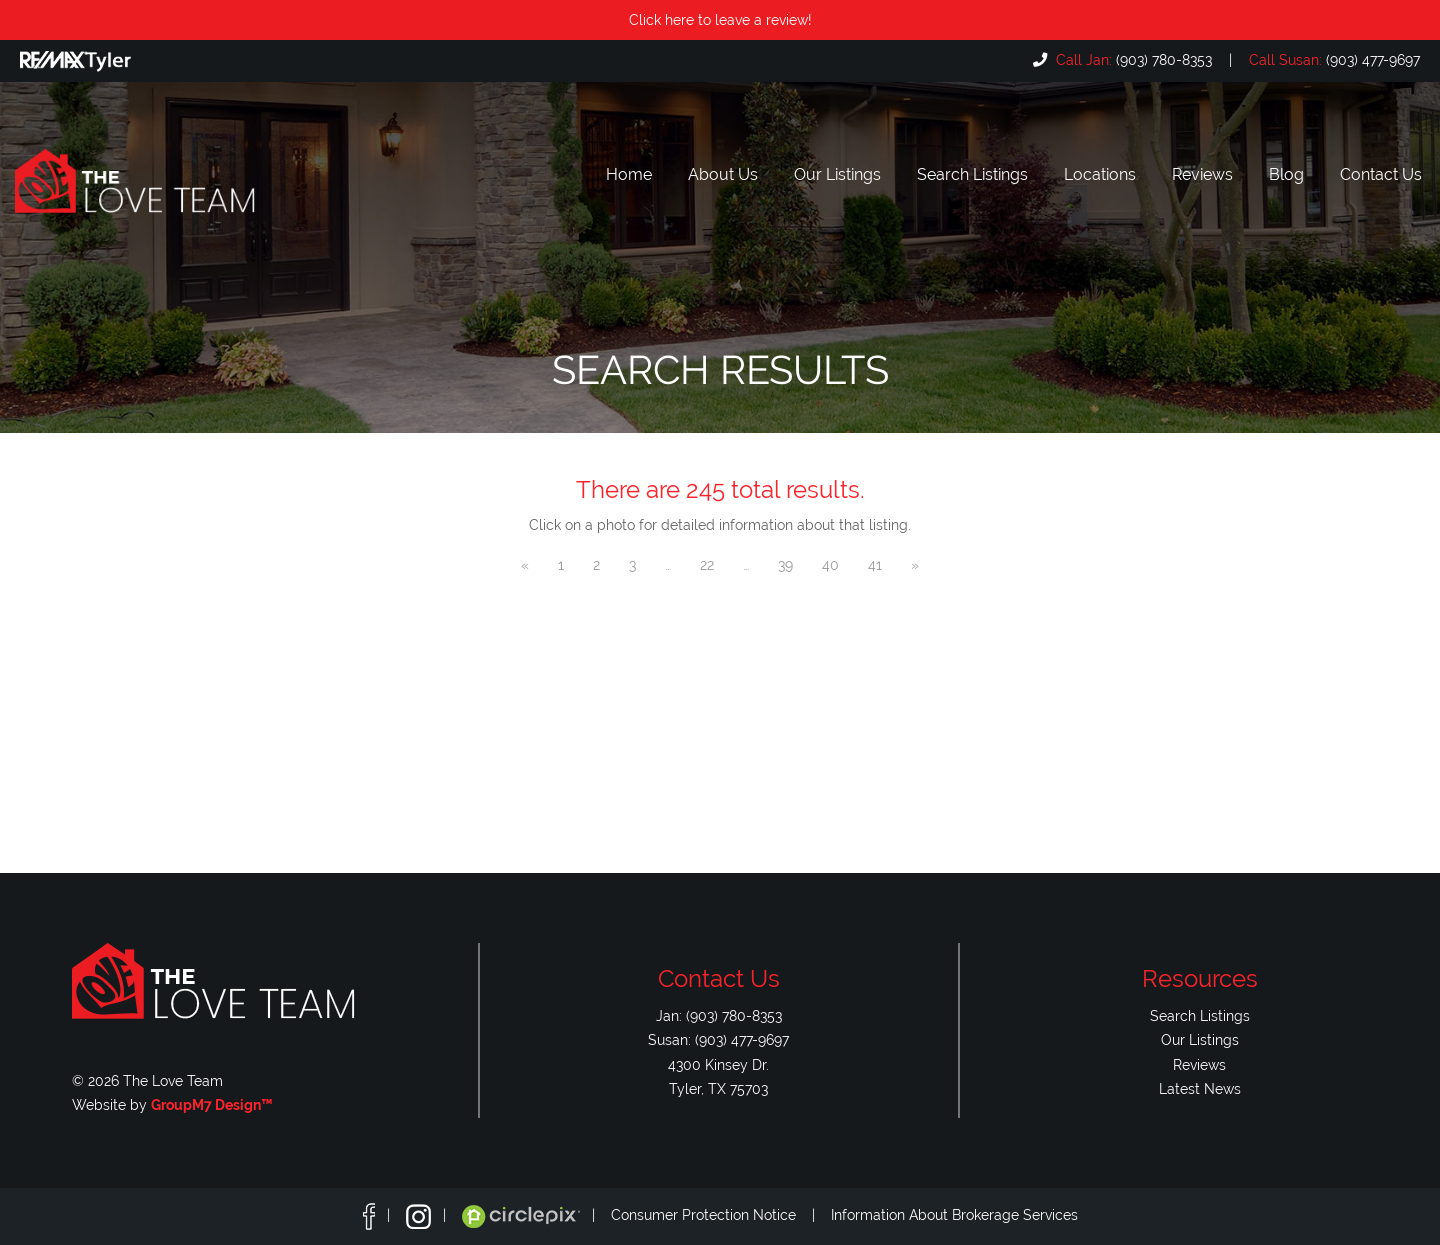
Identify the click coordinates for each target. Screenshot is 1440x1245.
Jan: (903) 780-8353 (719, 1015)
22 (707, 565)
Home (629, 174)
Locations (1100, 174)
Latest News (1200, 1088)
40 (830, 565)
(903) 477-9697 (1332, 59)
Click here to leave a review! (720, 19)
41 (875, 565)
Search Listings (972, 174)
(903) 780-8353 (1132, 59)
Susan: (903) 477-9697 (718, 1039)
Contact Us (1381, 174)
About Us (723, 174)
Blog (1286, 174)
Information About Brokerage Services (954, 1215)
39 (785, 565)
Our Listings (837, 174)
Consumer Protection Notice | (721, 1215)
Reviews (1202, 174)
